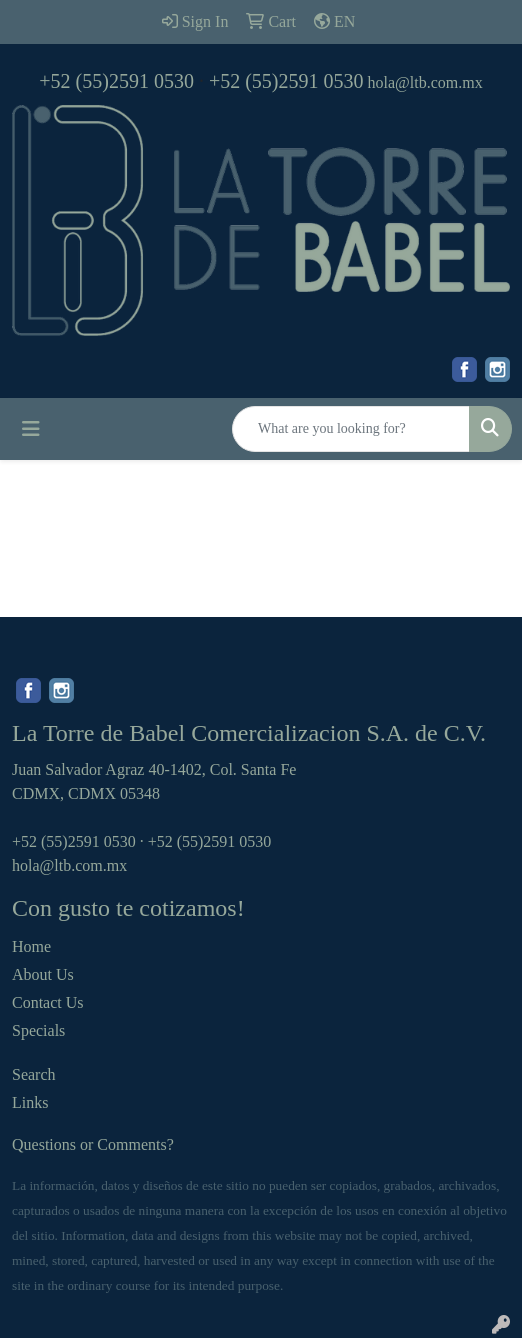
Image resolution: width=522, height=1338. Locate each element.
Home (31, 946)
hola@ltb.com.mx (425, 82)
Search (34, 1074)
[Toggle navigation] (31, 429)
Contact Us (48, 1002)
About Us (43, 974)
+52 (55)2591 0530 (116, 81)
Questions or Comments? (93, 1144)
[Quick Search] (351, 429)
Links (30, 1102)
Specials (38, 1030)
